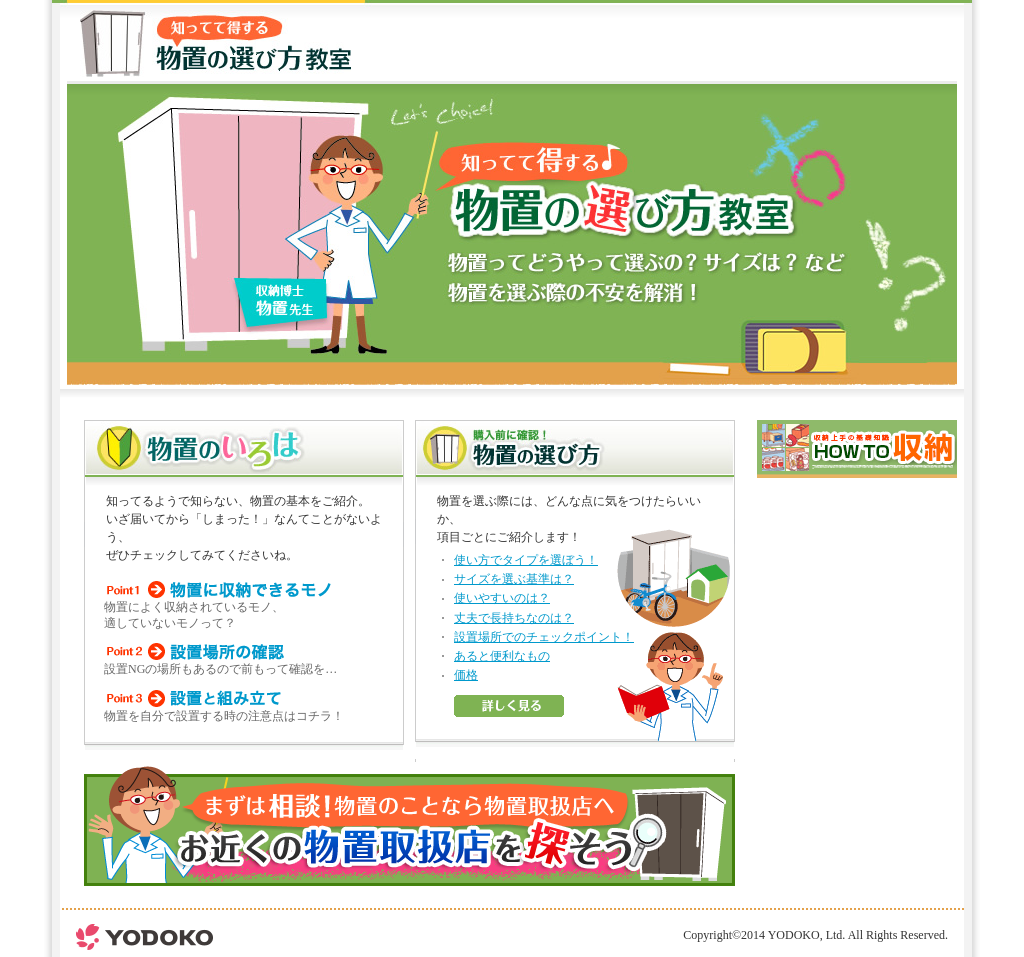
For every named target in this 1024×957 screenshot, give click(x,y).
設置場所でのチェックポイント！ (544, 637)
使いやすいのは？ (502, 598)
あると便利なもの (502, 656)
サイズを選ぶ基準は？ (514, 579)
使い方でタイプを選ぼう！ (526, 560)
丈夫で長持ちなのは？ (514, 618)
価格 (466, 675)
